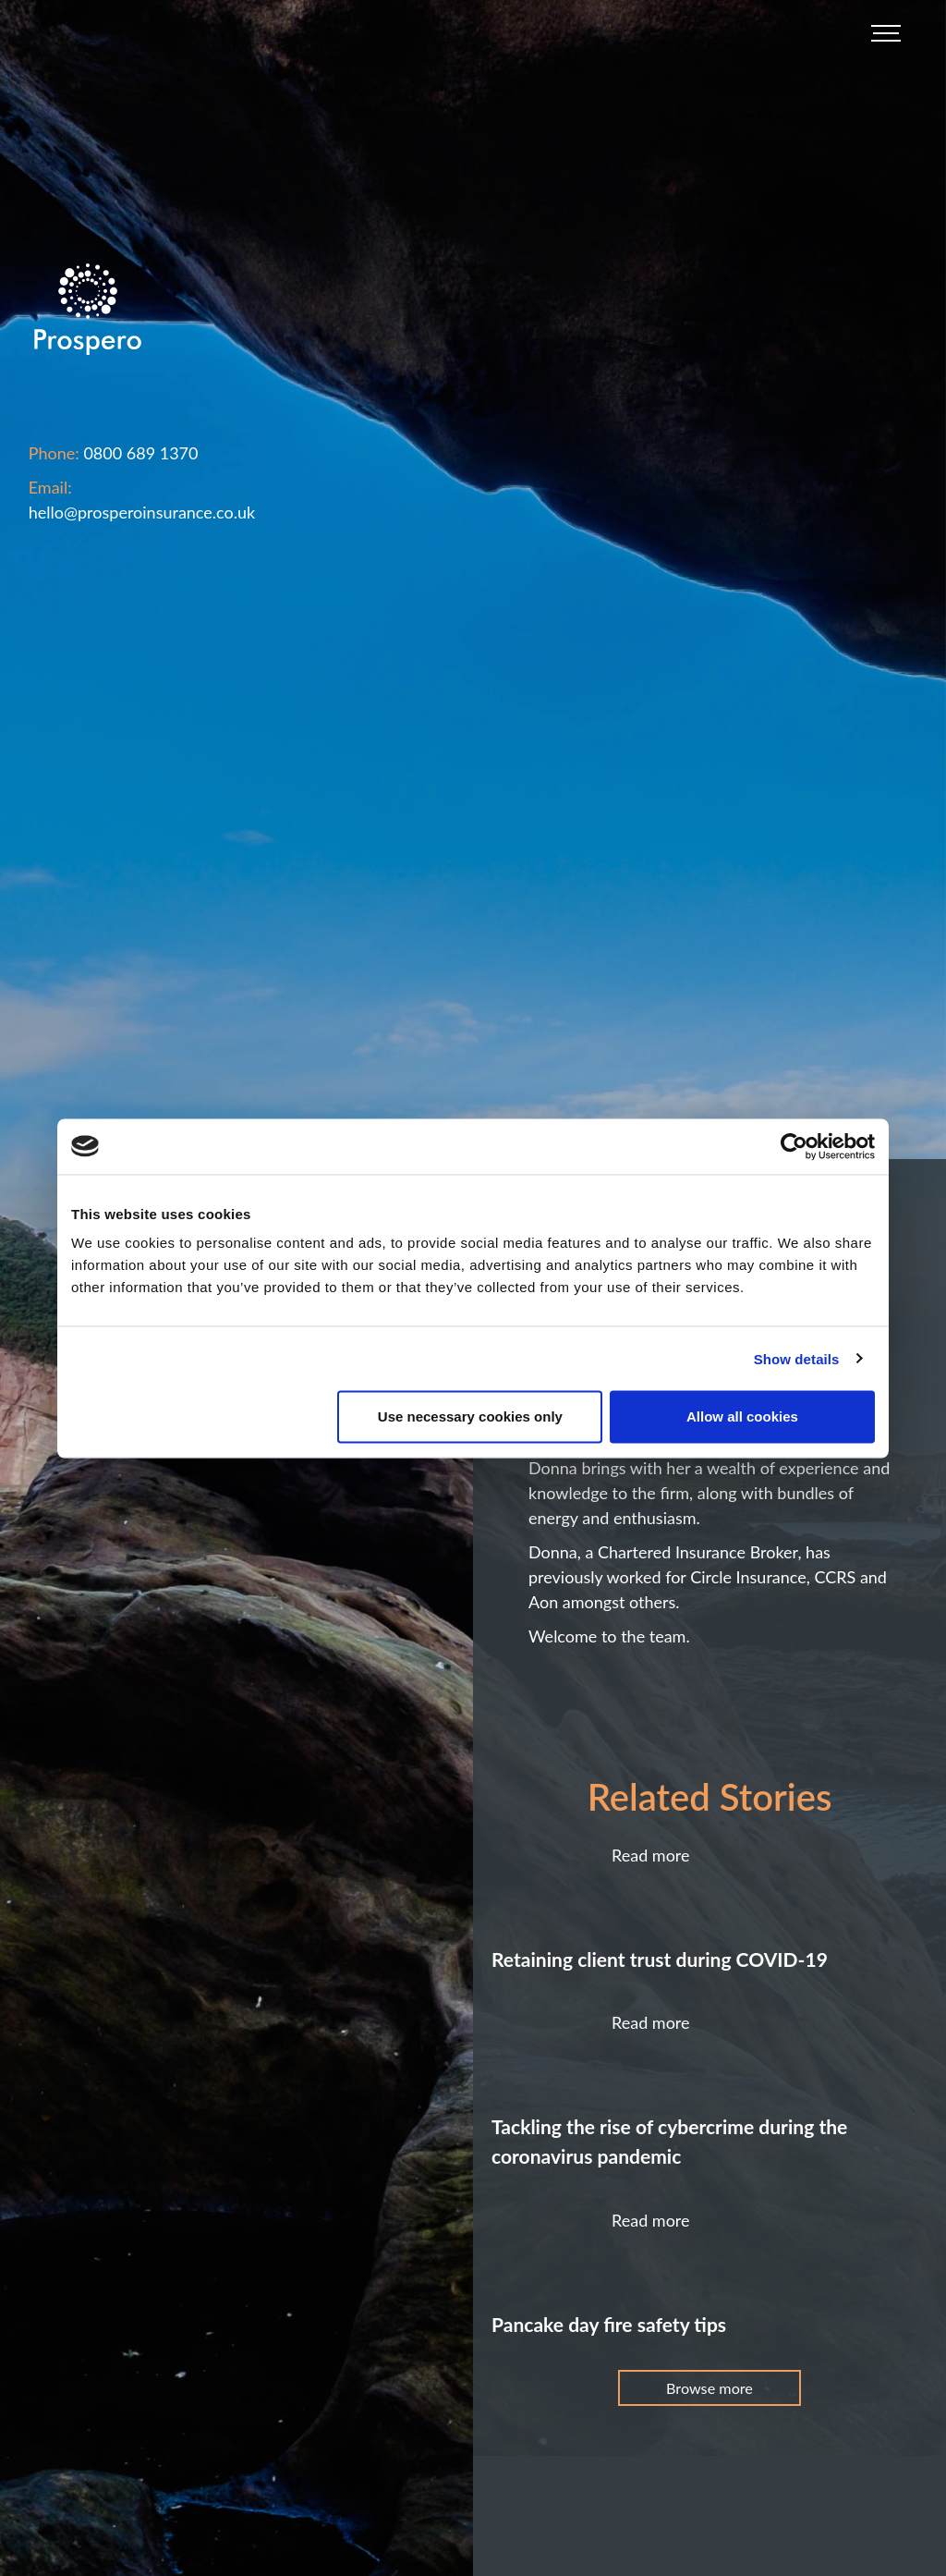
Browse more (709, 2388)
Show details (797, 1358)
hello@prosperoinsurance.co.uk (142, 512)
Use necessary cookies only (470, 1416)
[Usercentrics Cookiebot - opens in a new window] (794, 1146)
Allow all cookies (742, 1416)
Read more (651, 1855)
